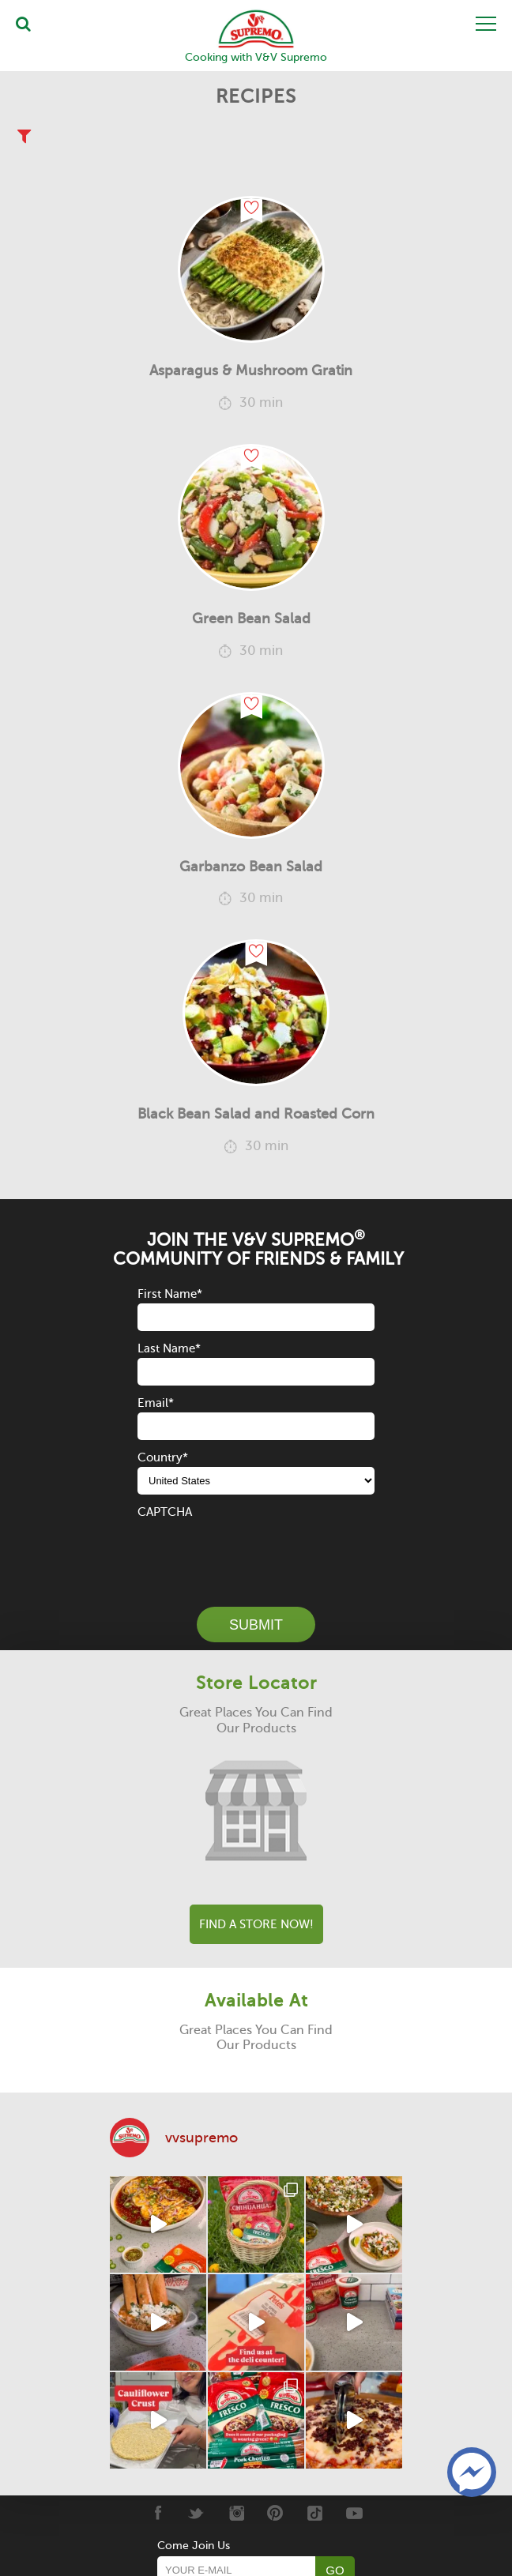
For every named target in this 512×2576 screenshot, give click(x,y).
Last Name (169, 1348)
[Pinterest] (275, 2512)
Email (155, 1403)
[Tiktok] (315, 2512)
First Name (169, 1294)
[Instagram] (236, 2512)
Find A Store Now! (256, 1924)
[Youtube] (354, 2512)
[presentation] (257, 1552)
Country (162, 1457)
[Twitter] (196, 2512)
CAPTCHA (164, 1512)
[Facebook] (157, 2512)
